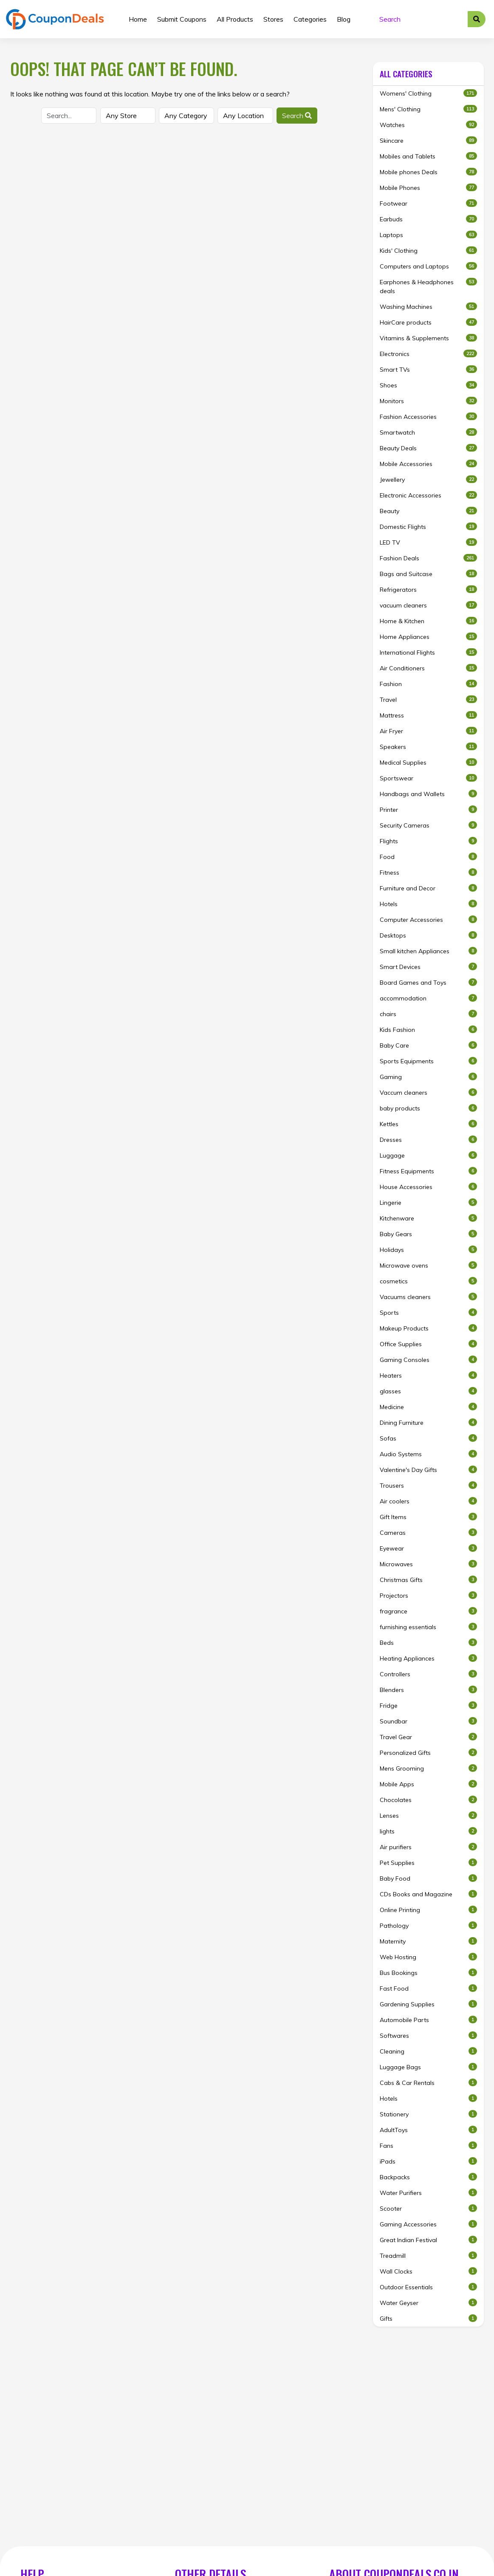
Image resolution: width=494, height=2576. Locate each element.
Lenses (428, 1815)
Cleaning (428, 2051)
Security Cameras (428, 825)
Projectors (428, 1595)
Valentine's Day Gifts (428, 1470)
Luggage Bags (428, 2067)
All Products (235, 19)
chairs (428, 1014)
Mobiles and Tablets (428, 156)
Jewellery (428, 479)
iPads (428, 2161)
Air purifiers (428, 1847)
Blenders (428, 1690)
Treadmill (428, 2255)
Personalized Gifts (428, 1752)
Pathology (428, 1925)
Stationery (428, 2114)
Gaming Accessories (428, 2224)
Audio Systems (428, 1454)
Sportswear (428, 778)
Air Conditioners (428, 668)
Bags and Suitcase (428, 574)
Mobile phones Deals (428, 172)
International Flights (428, 652)
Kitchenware (428, 1218)
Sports (428, 1312)
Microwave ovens (428, 1265)
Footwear (428, 203)
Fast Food (428, 1988)
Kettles (428, 1124)
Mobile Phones (428, 188)
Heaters (428, 1375)
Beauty (428, 511)
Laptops (428, 235)
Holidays (428, 1250)
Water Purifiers (428, 2193)
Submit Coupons (181, 19)
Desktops (428, 935)
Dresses (428, 1139)
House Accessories (428, 1187)
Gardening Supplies (428, 2004)
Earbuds (428, 219)
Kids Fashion (428, 1029)
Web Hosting (428, 1957)
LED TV (428, 542)
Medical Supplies (428, 762)
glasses (428, 1391)
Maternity (428, 1941)
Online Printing (428, 1910)
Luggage (428, 1155)
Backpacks (428, 2177)
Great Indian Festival (428, 2240)
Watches (428, 125)
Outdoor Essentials (428, 2287)
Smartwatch (428, 432)
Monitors (428, 401)
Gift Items (428, 1517)
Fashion (428, 684)
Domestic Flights (428, 527)
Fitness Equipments (428, 1171)
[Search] (421, 19)
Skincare (428, 140)
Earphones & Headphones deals (428, 286)
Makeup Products (428, 1328)
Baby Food (428, 1878)
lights (428, 1831)
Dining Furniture (428, 1422)
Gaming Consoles (428, 1360)
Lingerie (428, 1202)
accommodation (428, 998)
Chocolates (428, 1800)
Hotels (428, 904)
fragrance (428, 1611)
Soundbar (428, 1721)
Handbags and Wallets (428, 794)
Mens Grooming (428, 1768)
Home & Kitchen (428, 621)
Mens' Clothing (428, 109)
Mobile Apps (428, 1784)
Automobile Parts (428, 2020)
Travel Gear (428, 1737)
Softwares (428, 2035)
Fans (428, 2145)
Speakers (428, 747)
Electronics (428, 354)
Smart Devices (428, 967)
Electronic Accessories (428, 495)
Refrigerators (428, 589)
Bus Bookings (428, 1973)
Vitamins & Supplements (428, 338)
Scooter (428, 2208)
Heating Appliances (428, 1658)
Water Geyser (428, 2303)
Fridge (428, 1705)
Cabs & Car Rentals (428, 2083)
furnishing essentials (428, 1627)
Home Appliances (428, 637)
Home (138, 19)
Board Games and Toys (428, 982)
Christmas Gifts (428, 1580)
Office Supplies (428, 1344)
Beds (428, 1642)
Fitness (428, 872)
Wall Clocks (428, 2271)
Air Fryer (428, 731)
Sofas (428, 1438)
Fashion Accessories (428, 416)
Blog (343, 19)
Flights (428, 841)
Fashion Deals (428, 558)
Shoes (428, 385)
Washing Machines (428, 306)
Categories (310, 19)
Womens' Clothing (428, 93)
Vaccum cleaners (428, 1092)
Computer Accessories (428, 919)
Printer (428, 809)
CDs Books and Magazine (428, 1894)
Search (297, 115)
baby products (428, 1108)
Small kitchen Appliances (428, 951)
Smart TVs (428, 369)
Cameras (428, 1532)
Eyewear (428, 1548)
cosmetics (428, 1281)
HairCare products (428, 322)
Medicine (428, 1407)
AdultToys (428, 2130)
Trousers (428, 1485)
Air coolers (428, 1501)
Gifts (428, 2318)
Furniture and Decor (428, 888)
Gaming (428, 1077)
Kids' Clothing (428, 250)
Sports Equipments (428, 1061)
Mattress (428, 715)
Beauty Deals (428, 448)
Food (428, 857)
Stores (273, 19)
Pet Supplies (428, 1863)
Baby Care (428, 1045)
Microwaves (428, 1564)
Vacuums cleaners (428, 1297)
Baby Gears (428, 1234)
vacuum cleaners (428, 605)
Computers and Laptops (428, 266)
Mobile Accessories (428, 464)
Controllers (428, 1674)
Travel (428, 699)
